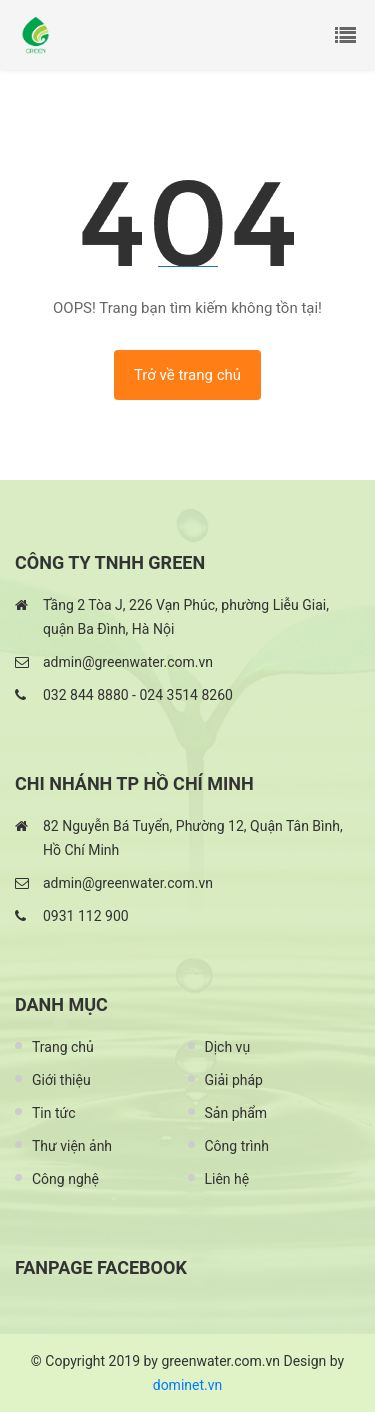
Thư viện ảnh (72, 1146)
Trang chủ (63, 1047)
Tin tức (54, 1113)
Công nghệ (65, 1179)
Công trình (237, 1146)
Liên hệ (227, 1179)
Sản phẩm (236, 1113)
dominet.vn (188, 1385)
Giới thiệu (61, 1080)
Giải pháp (234, 1080)
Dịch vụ (228, 1047)
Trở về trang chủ (187, 375)
